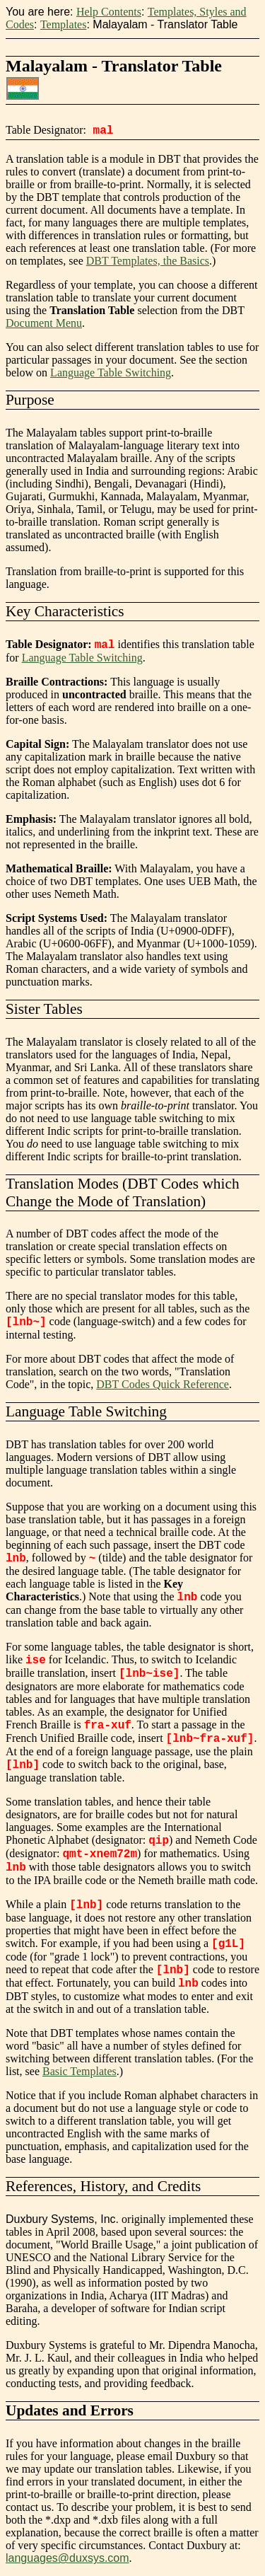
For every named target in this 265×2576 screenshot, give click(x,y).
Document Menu (44, 323)
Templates (63, 24)
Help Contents (108, 12)
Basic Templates (79, 2071)
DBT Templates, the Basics (147, 261)
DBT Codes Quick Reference (162, 1384)
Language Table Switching (110, 372)
